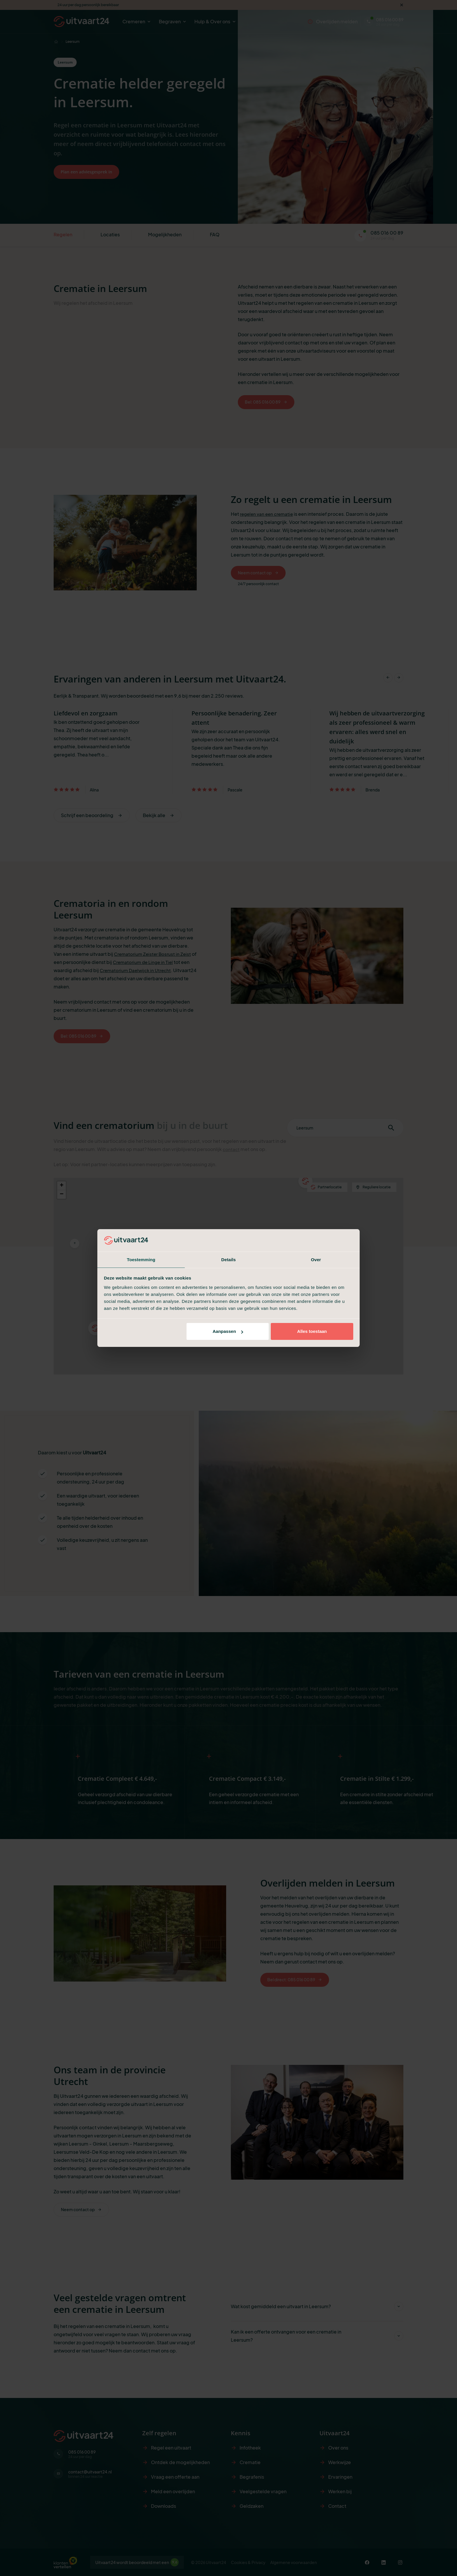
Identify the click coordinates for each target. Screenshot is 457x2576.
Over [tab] (316, 1259)
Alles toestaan (312, 1331)
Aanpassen (228, 1331)
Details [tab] (228, 1259)
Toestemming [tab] (141, 1259)
